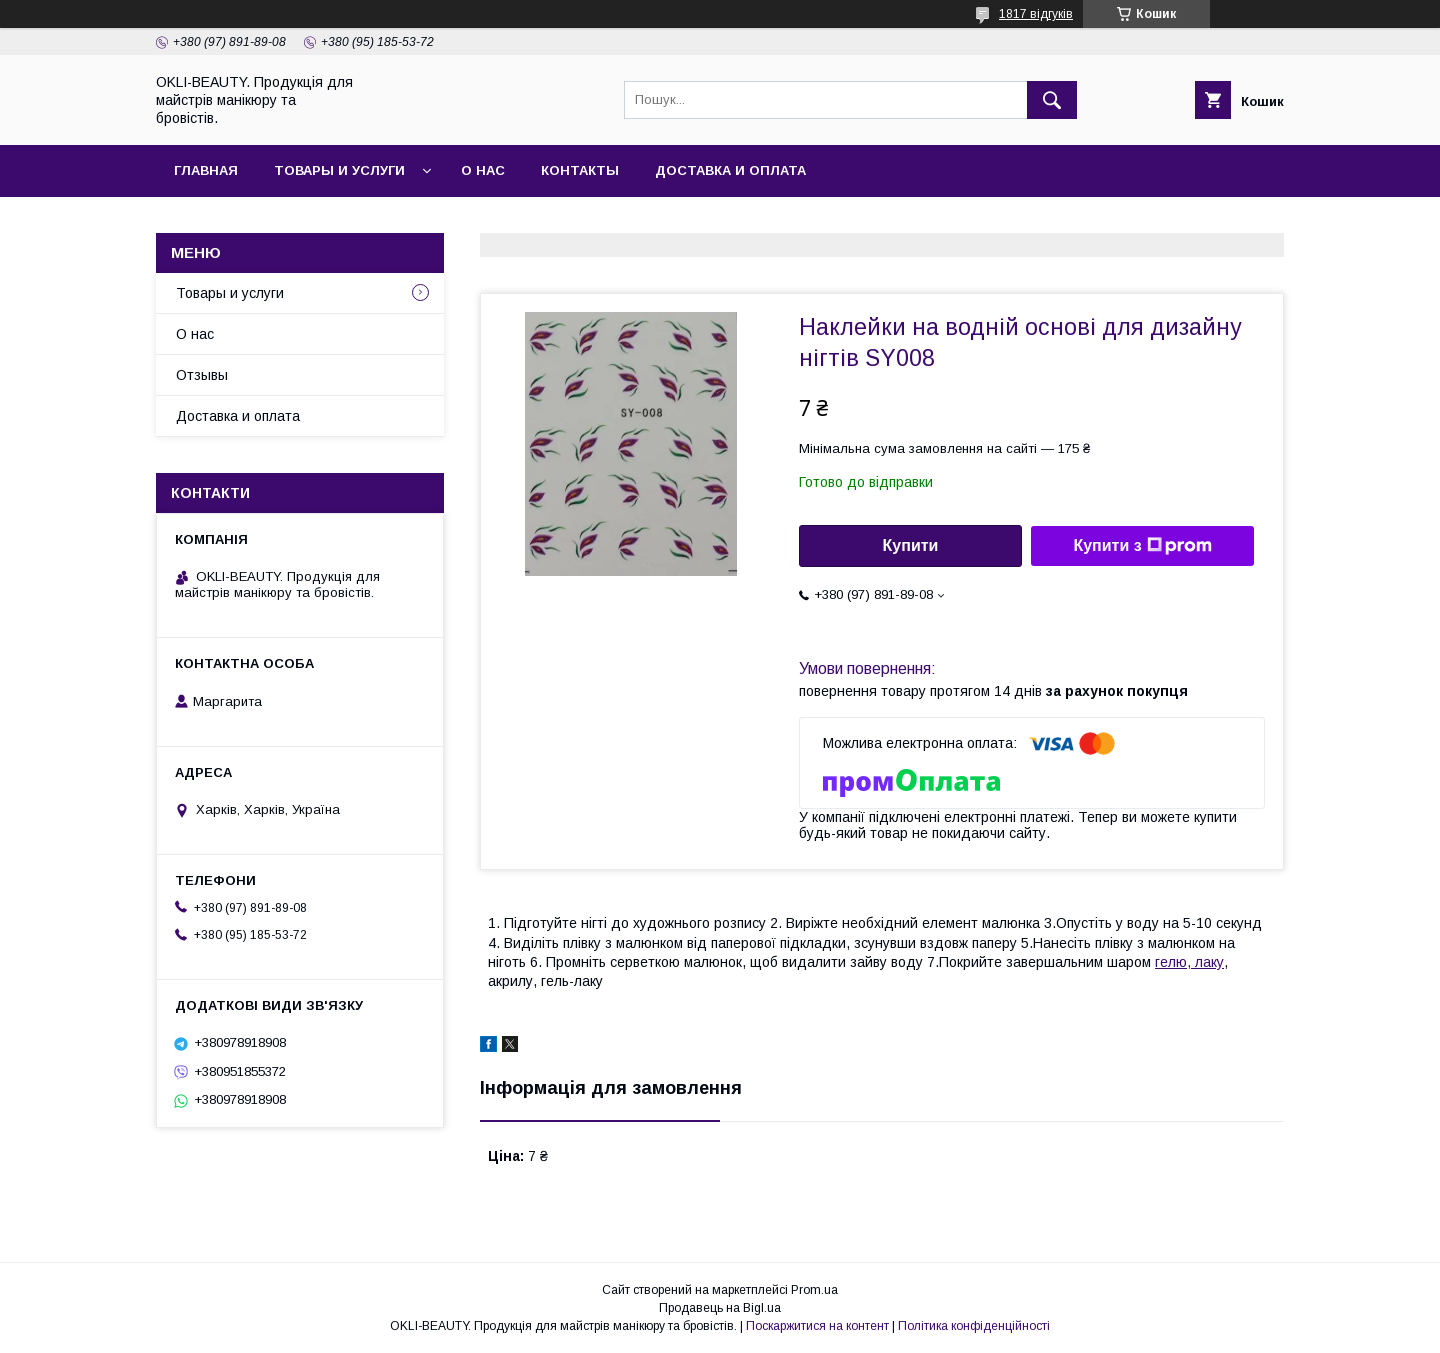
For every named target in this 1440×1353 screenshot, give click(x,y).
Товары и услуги (339, 170)
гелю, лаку (1189, 962)
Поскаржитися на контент (817, 1326)
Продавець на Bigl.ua (720, 1308)
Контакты (580, 170)
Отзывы (202, 375)
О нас (483, 170)
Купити (911, 545)
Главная (206, 170)
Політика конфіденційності (974, 1326)
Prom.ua (814, 1290)
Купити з (1142, 546)
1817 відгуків (1036, 14)
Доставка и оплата (730, 170)
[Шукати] (1052, 100)
